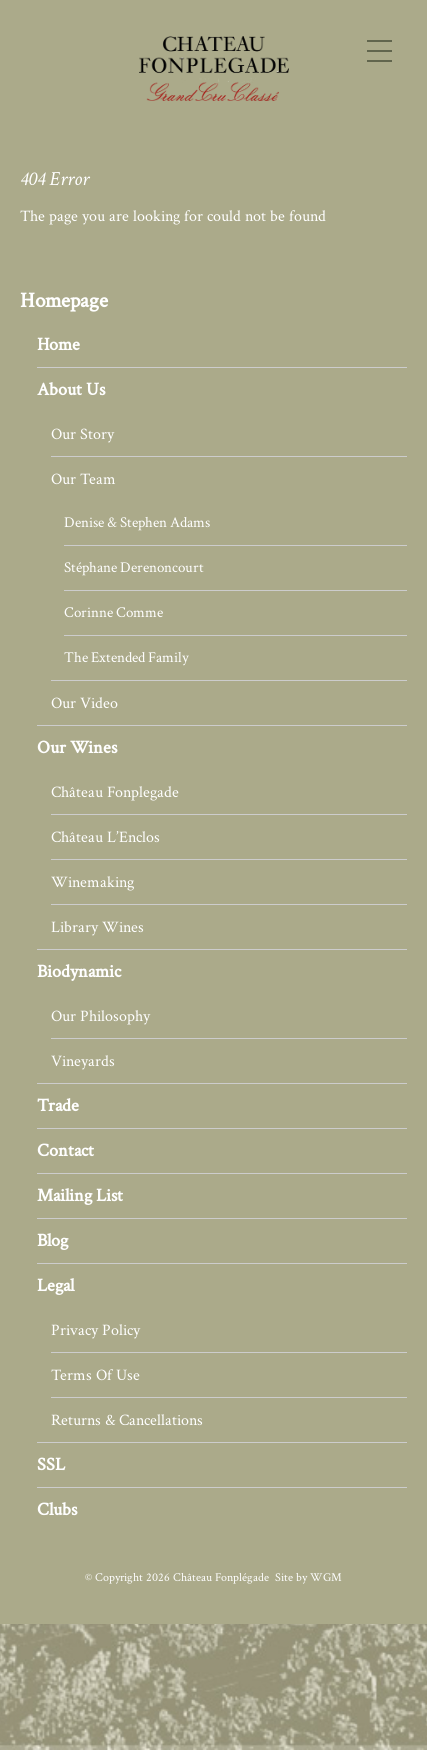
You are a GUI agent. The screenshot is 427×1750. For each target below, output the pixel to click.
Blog (52, 1240)
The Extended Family (126, 657)
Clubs (57, 1509)
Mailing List (80, 1195)
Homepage (64, 300)
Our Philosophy (100, 1016)
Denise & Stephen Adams (137, 522)
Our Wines (77, 747)
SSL (51, 1464)
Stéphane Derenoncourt (134, 567)
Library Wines (97, 927)
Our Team (83, 479)
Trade (58, 1105)
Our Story (82, 434)
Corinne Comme (113, 612)
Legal (55, 1285)
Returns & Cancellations (127, 1420)
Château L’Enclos (105, 837)
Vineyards (83, 1061)
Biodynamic (79, 971)
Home (58, 344)
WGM (326, 1577)
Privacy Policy (95, 1330)
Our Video (84, 703)
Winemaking (92, 882)
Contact (65, 1150)
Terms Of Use (95, 1375)
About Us (71, 389)
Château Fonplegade (115, 792)
